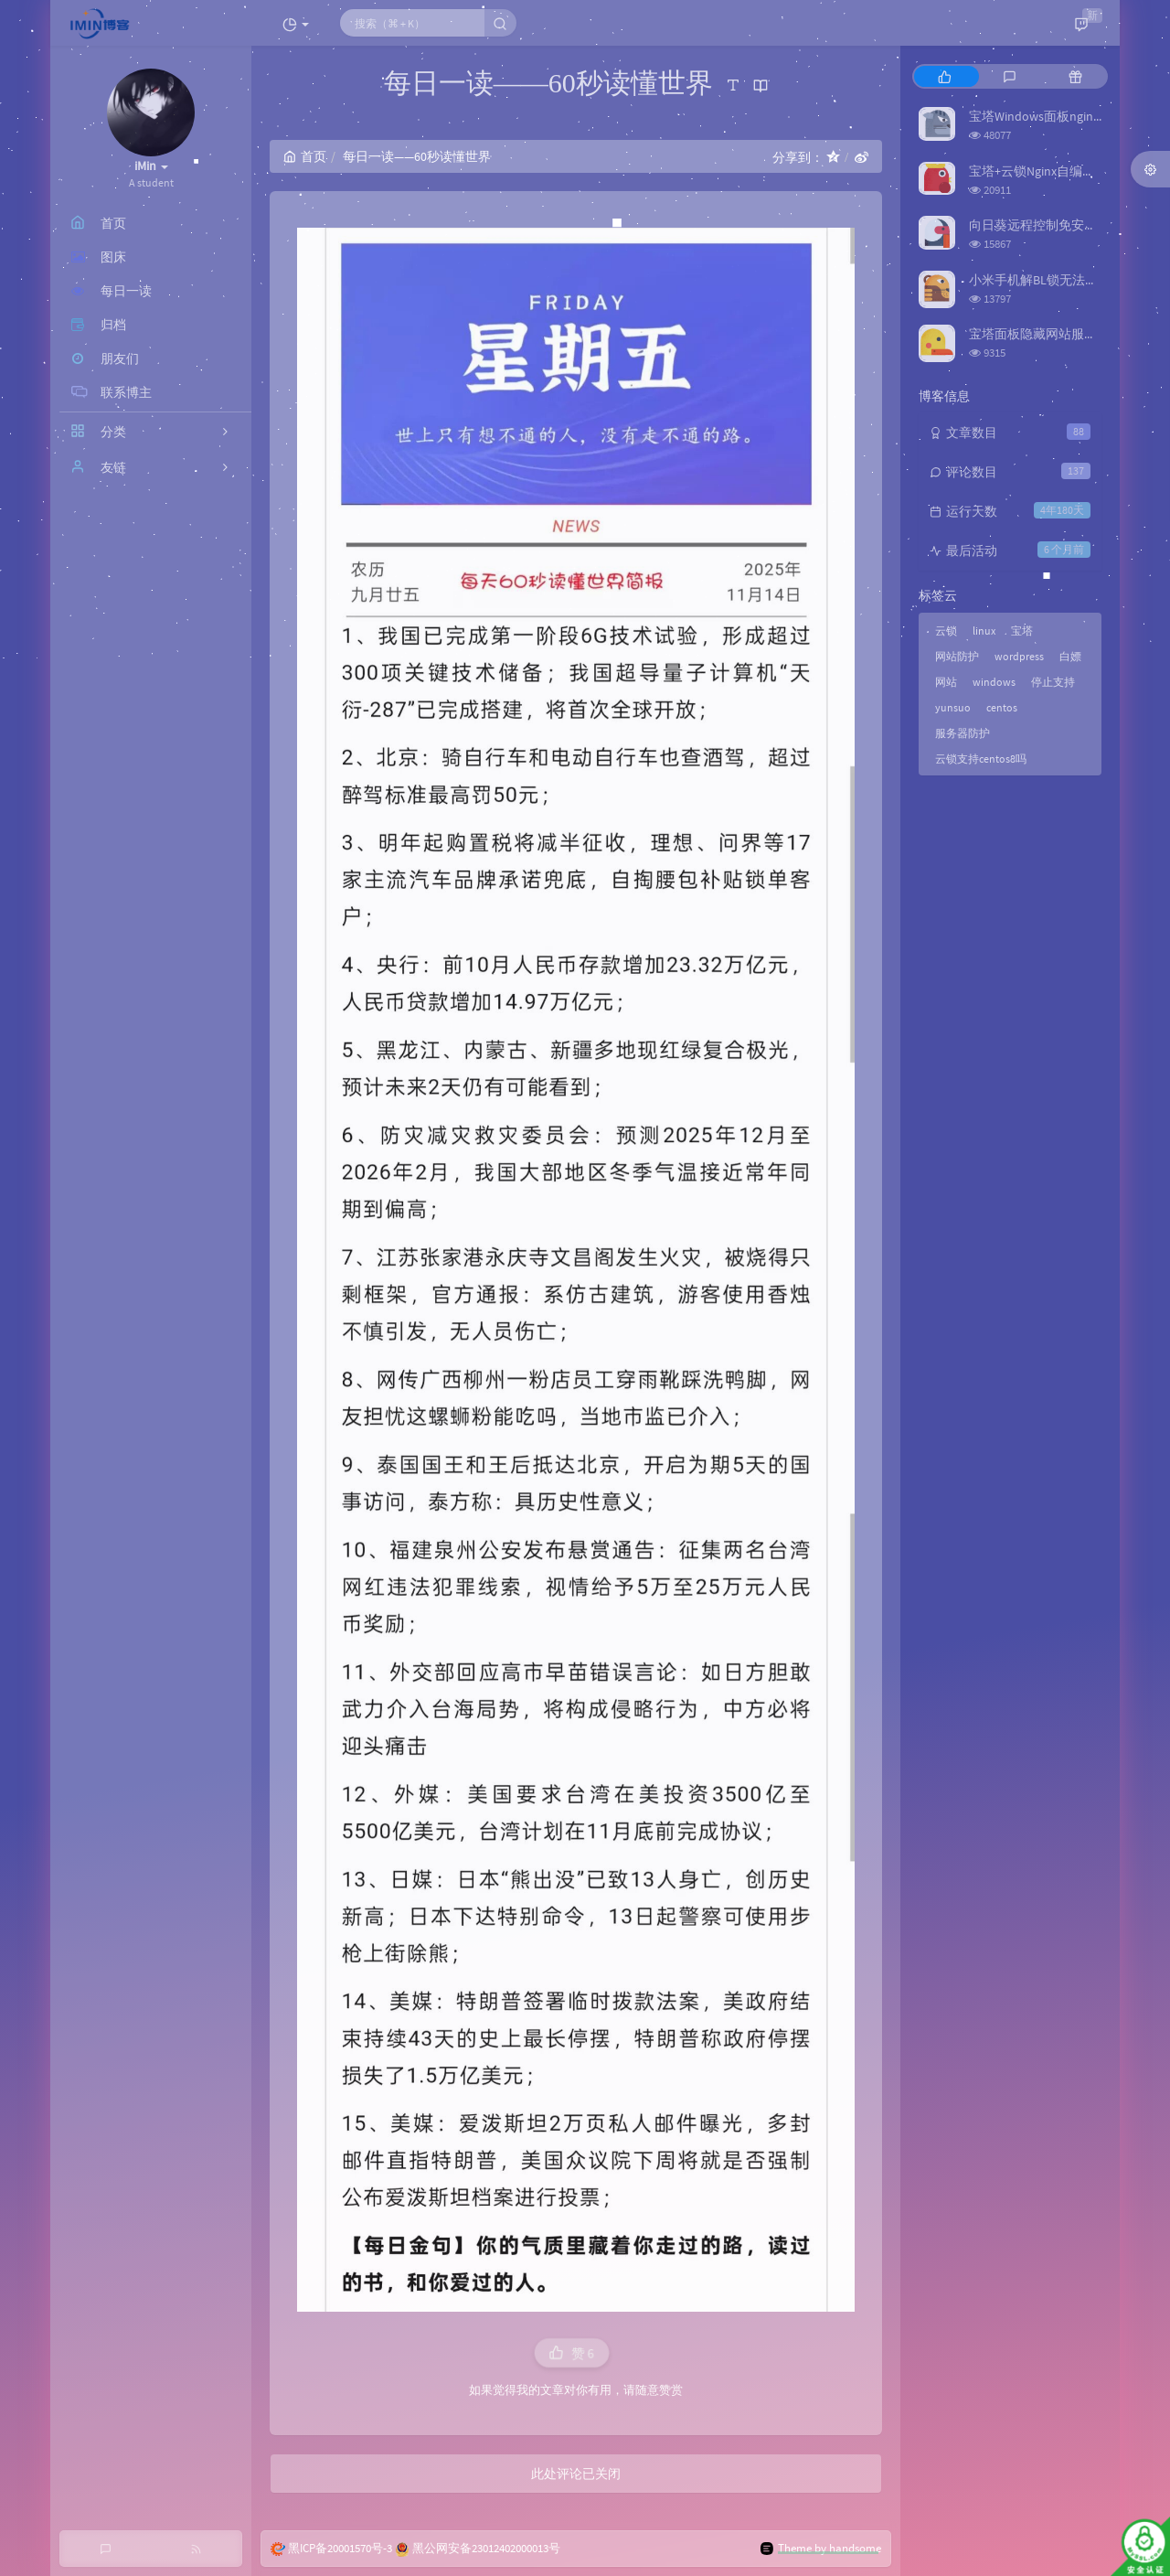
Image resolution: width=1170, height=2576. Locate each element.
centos (1001, 707)
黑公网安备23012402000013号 (486, 2548)
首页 (304, 156)
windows (994, 682)
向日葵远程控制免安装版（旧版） (1065, 225)
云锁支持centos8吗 (980, 758)
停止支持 (1053, 682)
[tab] (944, 76)
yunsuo (953, 707)
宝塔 (1022, 630)
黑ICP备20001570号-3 (340, 2548)
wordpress (1019, 656)
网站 (946, 682)
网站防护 (957, 656)
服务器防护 (962, 733)
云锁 (946, 630)
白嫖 (1070, 656)
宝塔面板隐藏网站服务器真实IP (1057, 334)
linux (984, 630)
